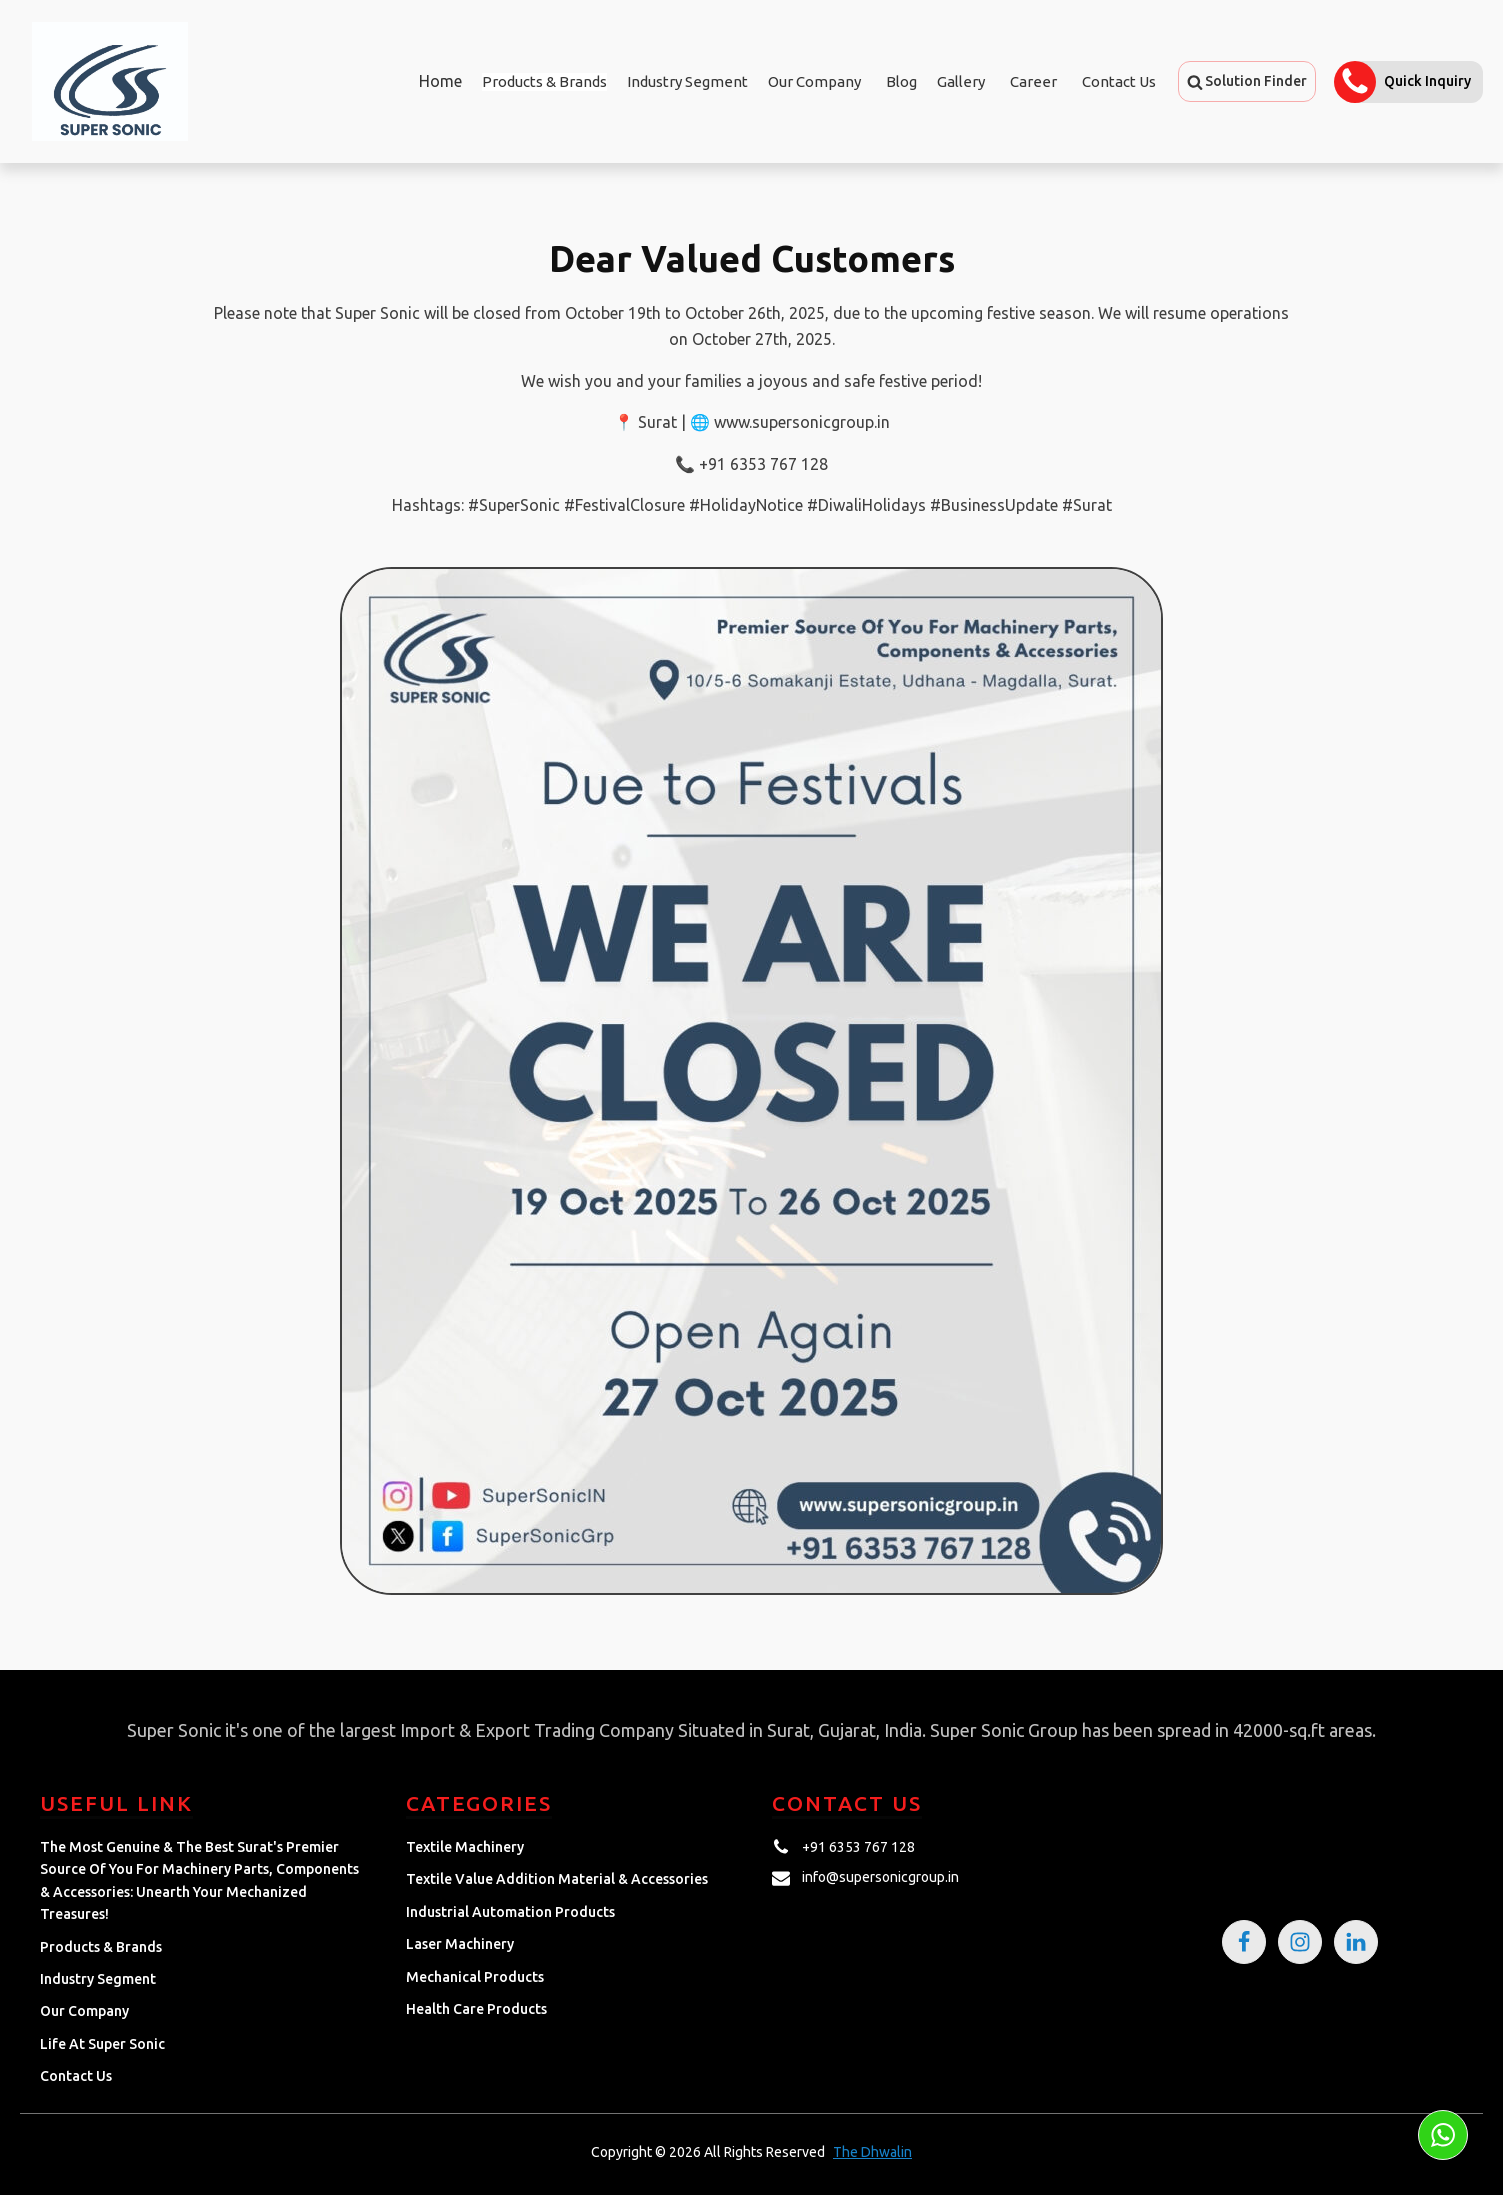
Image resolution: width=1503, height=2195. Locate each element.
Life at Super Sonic (102, 2044)
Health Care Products (476, 2009)
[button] (1247, 81)
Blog (901, 81)
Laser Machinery (460, 1944)
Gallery (961, 81)
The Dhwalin (872, 2152)
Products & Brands (101, 1947)
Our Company (814, 81)
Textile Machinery (465, 1847)
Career (1033, 81)
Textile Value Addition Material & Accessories (557, 1879)
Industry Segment (687, 81)
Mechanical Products (475, 1977)
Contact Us (1119, 81)
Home (440, 81)
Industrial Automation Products (510, 1912)
